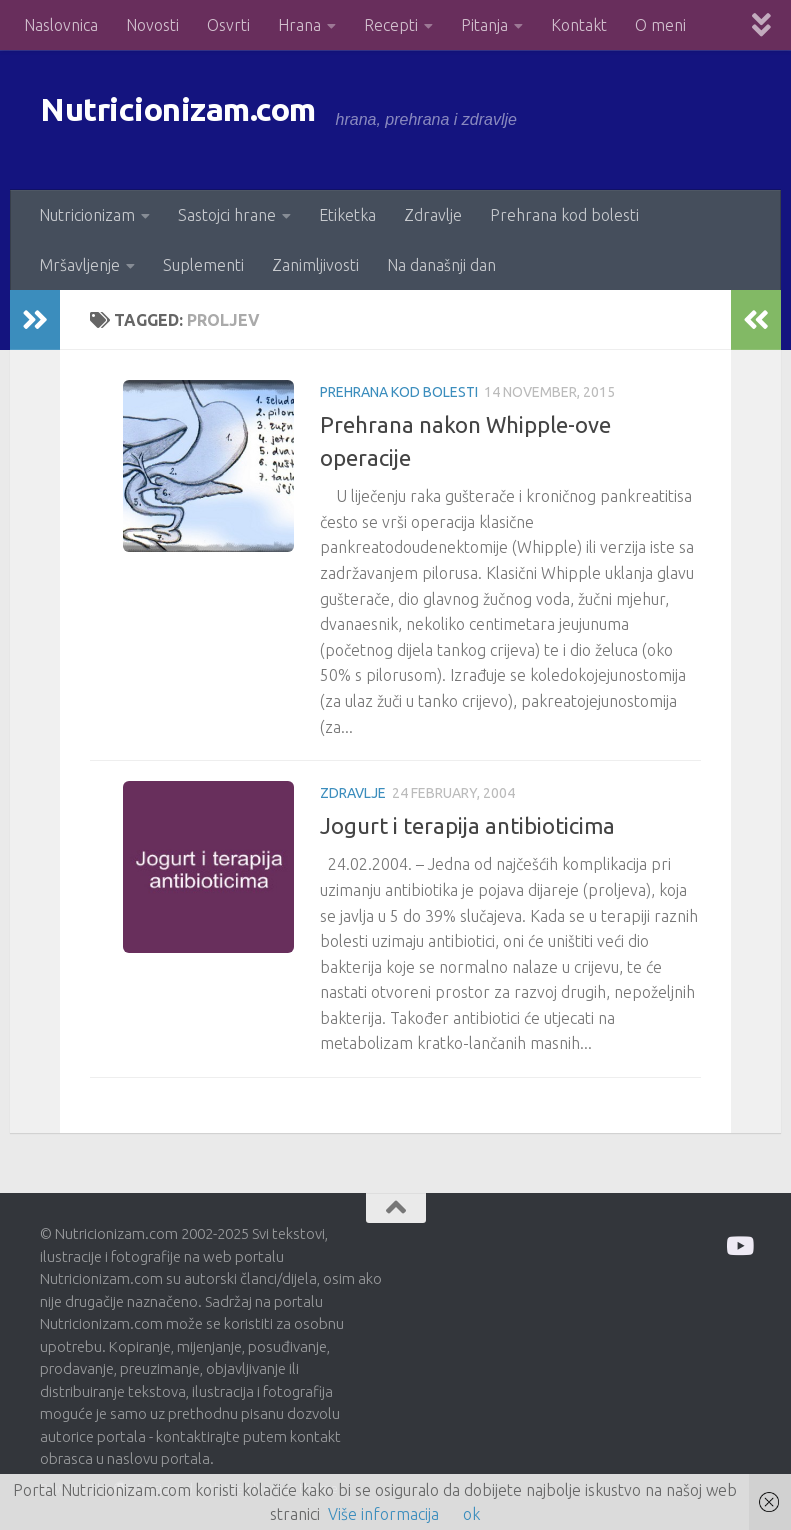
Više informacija (383, 1514)
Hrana (299, 25)
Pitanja (484, 25)
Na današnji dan (441, 265)
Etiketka (347, 215)
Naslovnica (61, 25)
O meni (660, 25)
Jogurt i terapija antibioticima (467, 825)
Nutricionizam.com (219, 119)
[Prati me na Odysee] (738, 1245)
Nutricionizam (87, 215)
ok (471, 1514)
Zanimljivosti (315, 265)
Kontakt (579, 25)
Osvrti (228, 25)
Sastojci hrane (227, 215)
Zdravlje (433, 215)
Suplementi (203, 265)
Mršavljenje (79, 265)
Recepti (391, 25)
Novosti (152, 25)
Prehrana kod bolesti (564, 215)
